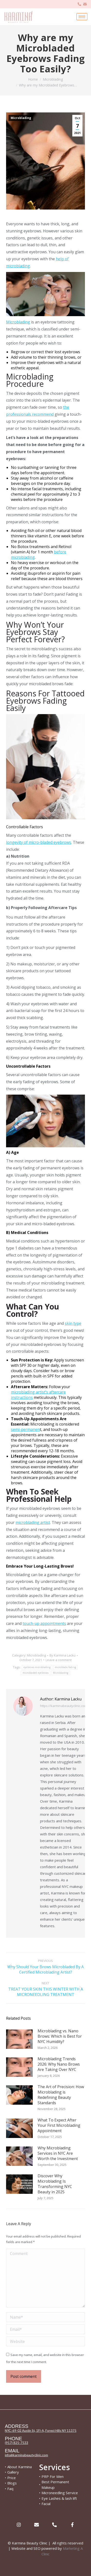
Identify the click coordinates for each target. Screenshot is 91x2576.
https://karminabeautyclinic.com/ (64, 1706)
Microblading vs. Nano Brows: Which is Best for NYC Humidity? (60, 2036)
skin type (73, 1323)
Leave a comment (59, 1660)
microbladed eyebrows (36, 1672)
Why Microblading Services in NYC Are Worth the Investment (58, 2153)
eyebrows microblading (37, 1667)
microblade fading (65, 1667)
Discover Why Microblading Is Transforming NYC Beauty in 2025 (55, 2184)
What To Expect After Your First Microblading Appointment (59, 2125)
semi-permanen (25, 1429)
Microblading (21, 118)
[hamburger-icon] (81, 16)
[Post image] (19, 2039)
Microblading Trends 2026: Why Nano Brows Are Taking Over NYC (59, 2064)
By (62, 1655)
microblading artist (33, 1522)
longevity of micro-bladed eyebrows (38, 842)
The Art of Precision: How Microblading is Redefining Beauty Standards (61, 2094)
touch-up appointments (44, 1623)
